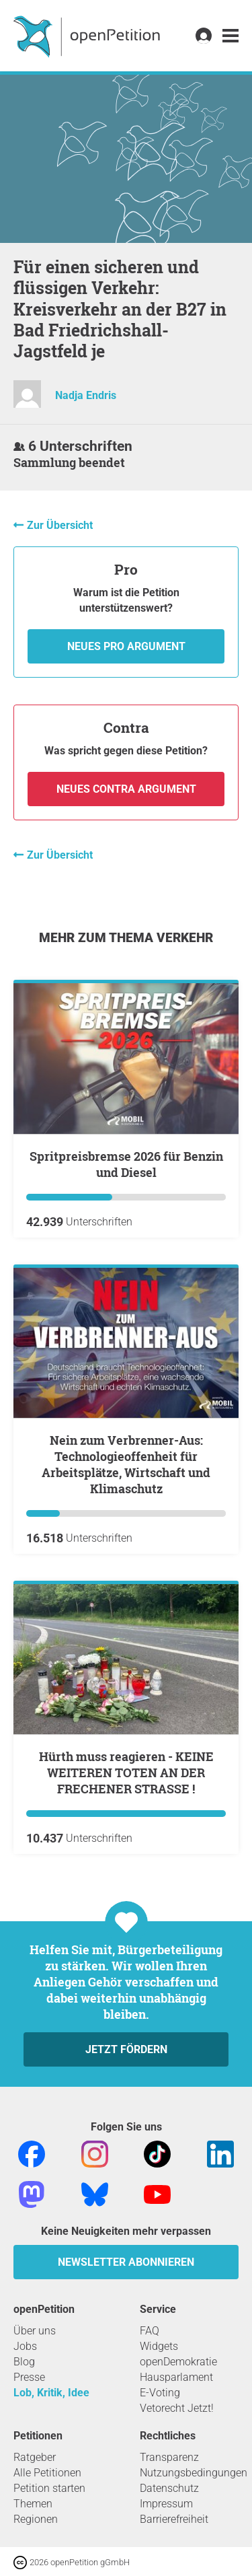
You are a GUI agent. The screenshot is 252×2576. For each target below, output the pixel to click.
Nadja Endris (85, 395)
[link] (230, 36)
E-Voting (160, 2392)
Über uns (34, 2330)
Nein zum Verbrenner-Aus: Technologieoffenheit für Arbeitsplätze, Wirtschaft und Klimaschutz (126, 1464)
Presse (29, 2377)
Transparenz (169, 2457)
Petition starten (49, 2488)
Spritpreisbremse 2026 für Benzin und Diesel (126, 1164)
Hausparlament (176, 2377)
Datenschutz (169, 2488)
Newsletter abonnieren (126, 2262)
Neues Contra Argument (126, 789)
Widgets (159, 2346)
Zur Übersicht (60, 525)
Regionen (35, 2519)
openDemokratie (178, 2361)
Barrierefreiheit (174, 2519)
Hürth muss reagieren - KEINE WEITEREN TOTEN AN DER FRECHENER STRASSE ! (126, 1772)
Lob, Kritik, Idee (51, 2392)
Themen (32, 2503)
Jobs (25, 2346)
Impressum (166, 2503)
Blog (24, 2361)
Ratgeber (34, 2457)
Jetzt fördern (126, 2049)
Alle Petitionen (47, 2472)
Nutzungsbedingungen (193, 2472)
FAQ (149, 2330)
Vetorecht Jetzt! (177, 2408)
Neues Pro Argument (126, 646)
